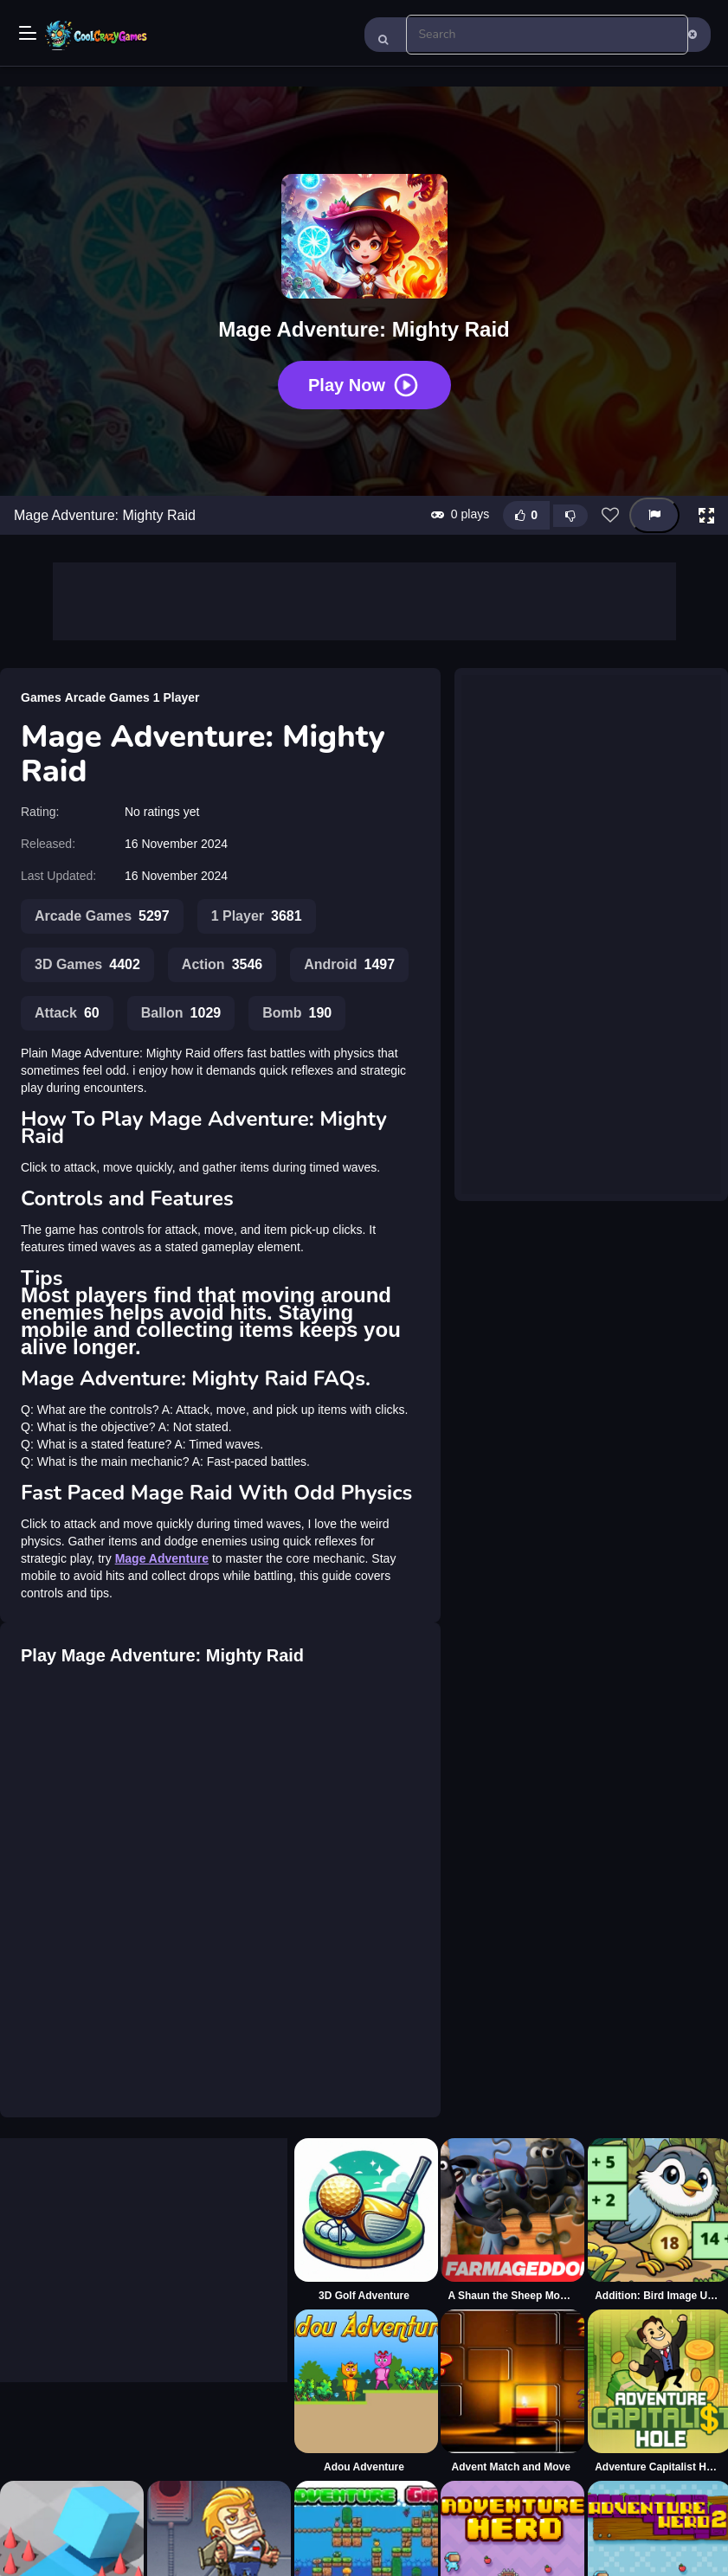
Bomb (297, 1013)
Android (349, 964)
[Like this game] (526, 515)
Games (41, 697)
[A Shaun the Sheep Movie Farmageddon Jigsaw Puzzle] (511, 2220)
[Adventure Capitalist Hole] (658, 2391)
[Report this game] (654, 515)
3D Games (87, 964)
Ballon (181, 1013)
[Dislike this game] (570, 515)
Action (222, 964)
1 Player (176, 697)
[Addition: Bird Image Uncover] (658, 2220)
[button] (706, 516)
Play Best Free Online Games (97, 34)
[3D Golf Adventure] (364, 2220)
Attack (67, 1013)
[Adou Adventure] (364, 2391)
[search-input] (547, 35)
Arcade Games (107, 697)
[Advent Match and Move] (511, 2391)
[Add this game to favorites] (610, 515)
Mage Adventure (162, 1558)
